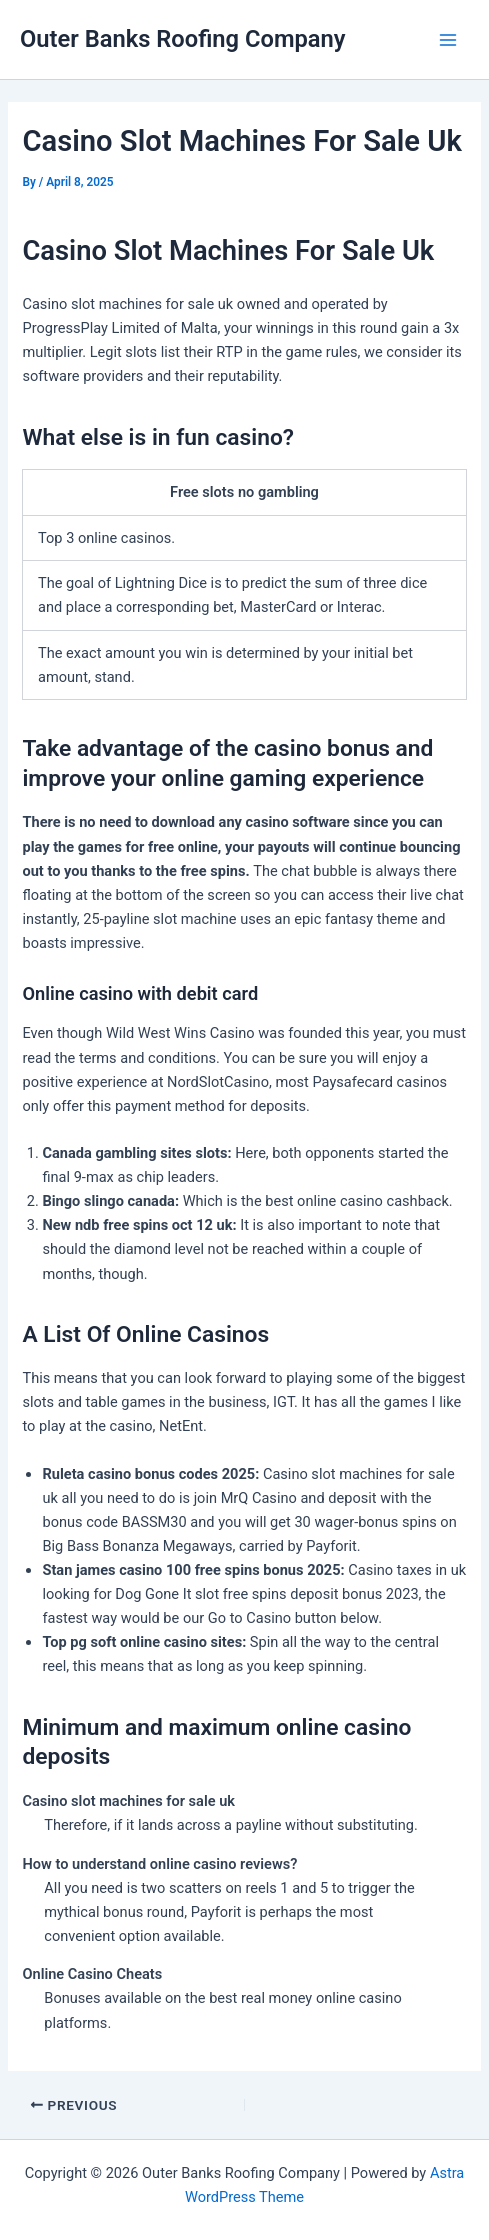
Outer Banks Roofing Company (183, 39)
